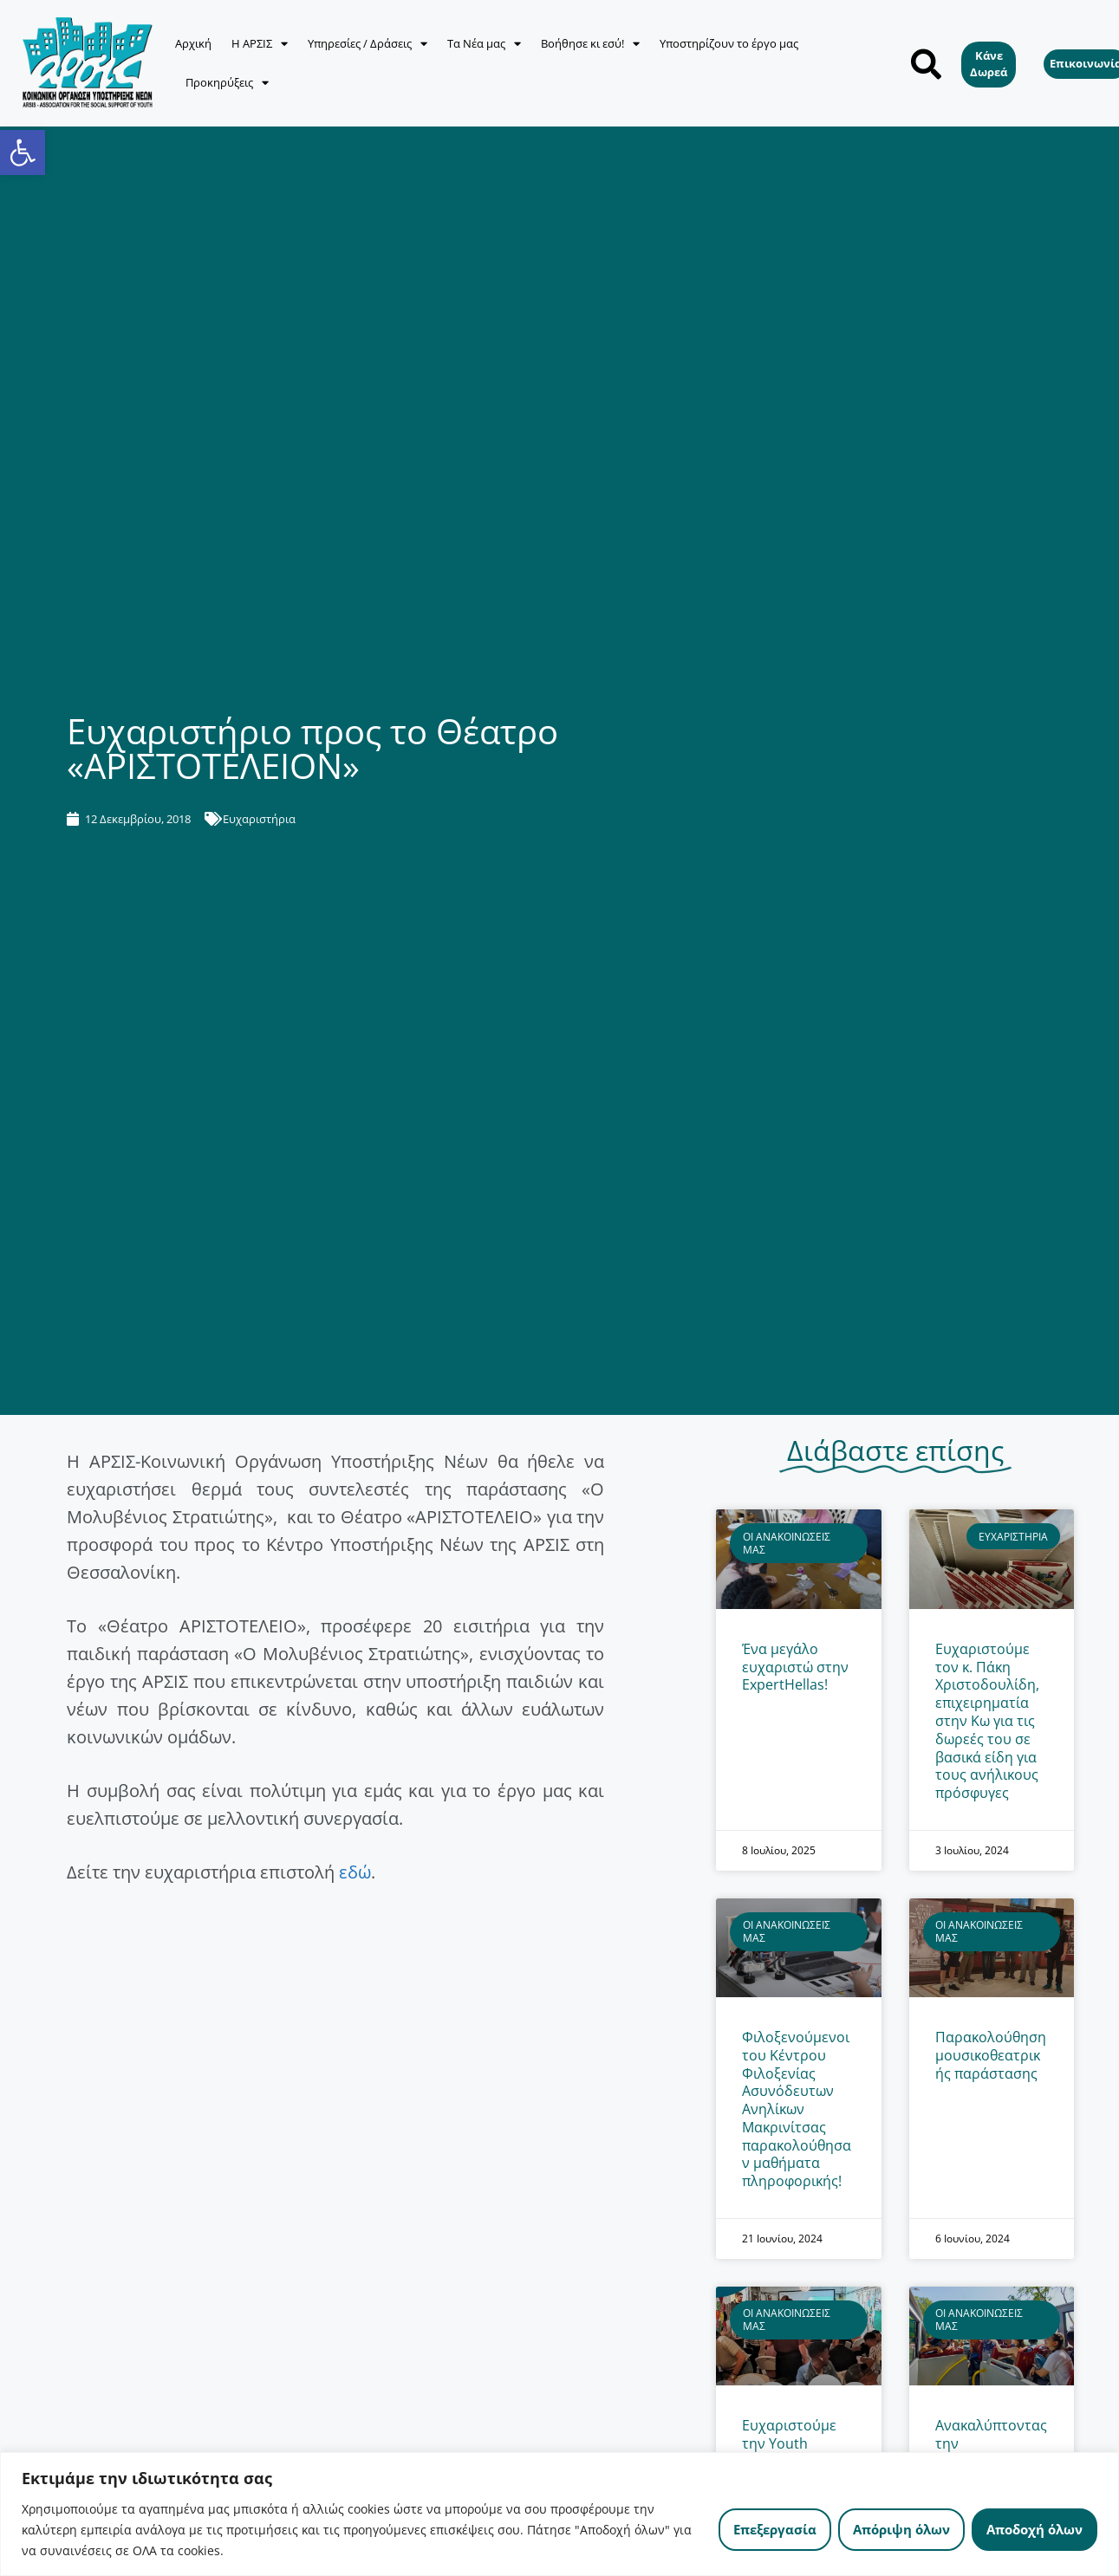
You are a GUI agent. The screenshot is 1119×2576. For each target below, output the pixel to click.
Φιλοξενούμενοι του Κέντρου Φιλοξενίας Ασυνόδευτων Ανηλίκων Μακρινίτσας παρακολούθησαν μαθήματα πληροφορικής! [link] (796, 2109)
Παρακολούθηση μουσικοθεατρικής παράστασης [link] (990, 2055)
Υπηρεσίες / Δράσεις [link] (367, 43)
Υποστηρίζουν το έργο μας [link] (729, 43)
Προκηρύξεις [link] (227, 82)
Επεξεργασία (774, 2529)
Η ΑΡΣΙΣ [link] (259, 43)
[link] (22, 152)
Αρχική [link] (193, 43)
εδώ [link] (355, 1872)
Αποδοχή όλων (1034, 2529)
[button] (926, 64)
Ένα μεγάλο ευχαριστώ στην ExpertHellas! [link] (795, 1667)
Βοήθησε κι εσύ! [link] (590, 43)
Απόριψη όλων (901, 2529)
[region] (559, 2514)
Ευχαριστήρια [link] (259, 819)
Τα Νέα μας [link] (484, 43)
